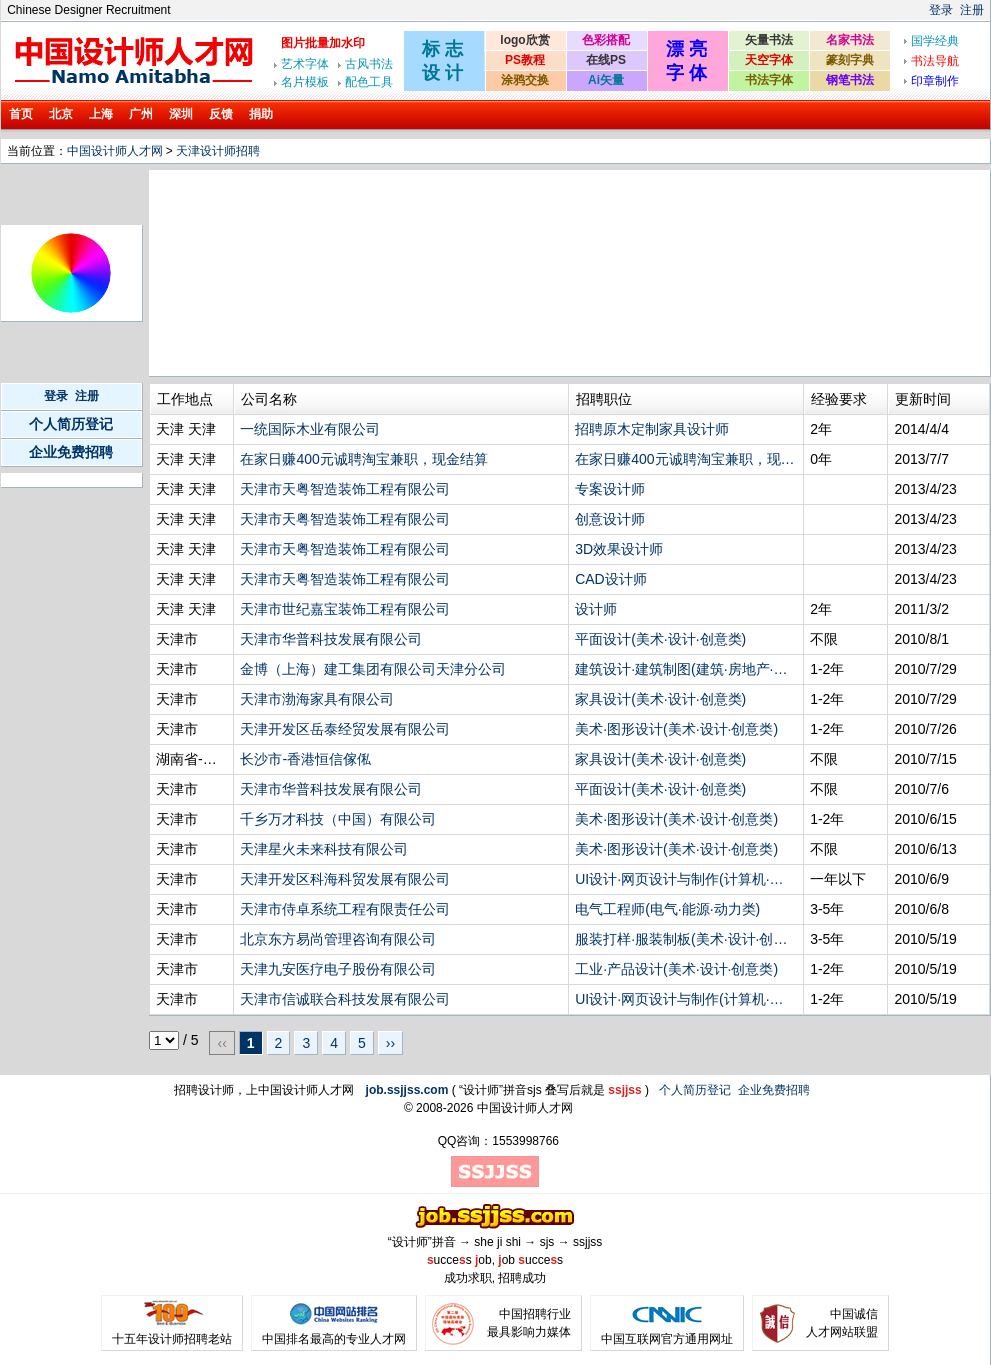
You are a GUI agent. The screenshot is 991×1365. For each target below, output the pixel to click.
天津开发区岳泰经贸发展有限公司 (345, 729)
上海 (101, 114)
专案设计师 (610, 489)
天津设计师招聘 (218, 151)
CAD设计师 (611, 579)
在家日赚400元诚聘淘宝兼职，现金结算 (363, 459)
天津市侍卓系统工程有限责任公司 (345, 909)
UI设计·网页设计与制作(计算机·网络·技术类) (686, 879)
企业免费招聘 (71, 452)
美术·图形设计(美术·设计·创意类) (676, 729)
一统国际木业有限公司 (310, 429)
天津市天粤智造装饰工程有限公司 (345, 489)
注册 (972, 10)
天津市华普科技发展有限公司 (331, 639)
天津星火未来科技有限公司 (324, 849)
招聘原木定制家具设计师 (652, 429)
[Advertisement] (264, 273)
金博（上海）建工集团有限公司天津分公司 (373, 669)
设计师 (596, 609)
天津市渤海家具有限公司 (317, 699)
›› (390, 1043)
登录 (941, 10)
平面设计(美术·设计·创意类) (660, 639)
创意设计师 (610, 519)
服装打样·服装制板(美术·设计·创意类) (686, 939)
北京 (61, 114)
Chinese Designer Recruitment (88, 10)
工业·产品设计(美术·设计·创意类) (676, 969)
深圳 (181, 114)
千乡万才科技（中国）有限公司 (338, 819)
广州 (141, 114)
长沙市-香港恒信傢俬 (305, 759)
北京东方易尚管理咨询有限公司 (338, 939)
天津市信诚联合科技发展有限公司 (345, 999)
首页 (21, 114)
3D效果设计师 (619, 549)
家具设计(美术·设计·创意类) (660, 699)
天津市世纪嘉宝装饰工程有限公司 (345, 609)
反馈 (221, 114)
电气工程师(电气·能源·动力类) (667, 909)
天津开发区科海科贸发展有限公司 (345, 879)
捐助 (261, 114)
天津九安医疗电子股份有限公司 (338, 969)
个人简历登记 (71, 424)
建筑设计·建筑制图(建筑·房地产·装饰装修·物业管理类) (686, 669)
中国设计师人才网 (115, 151)
